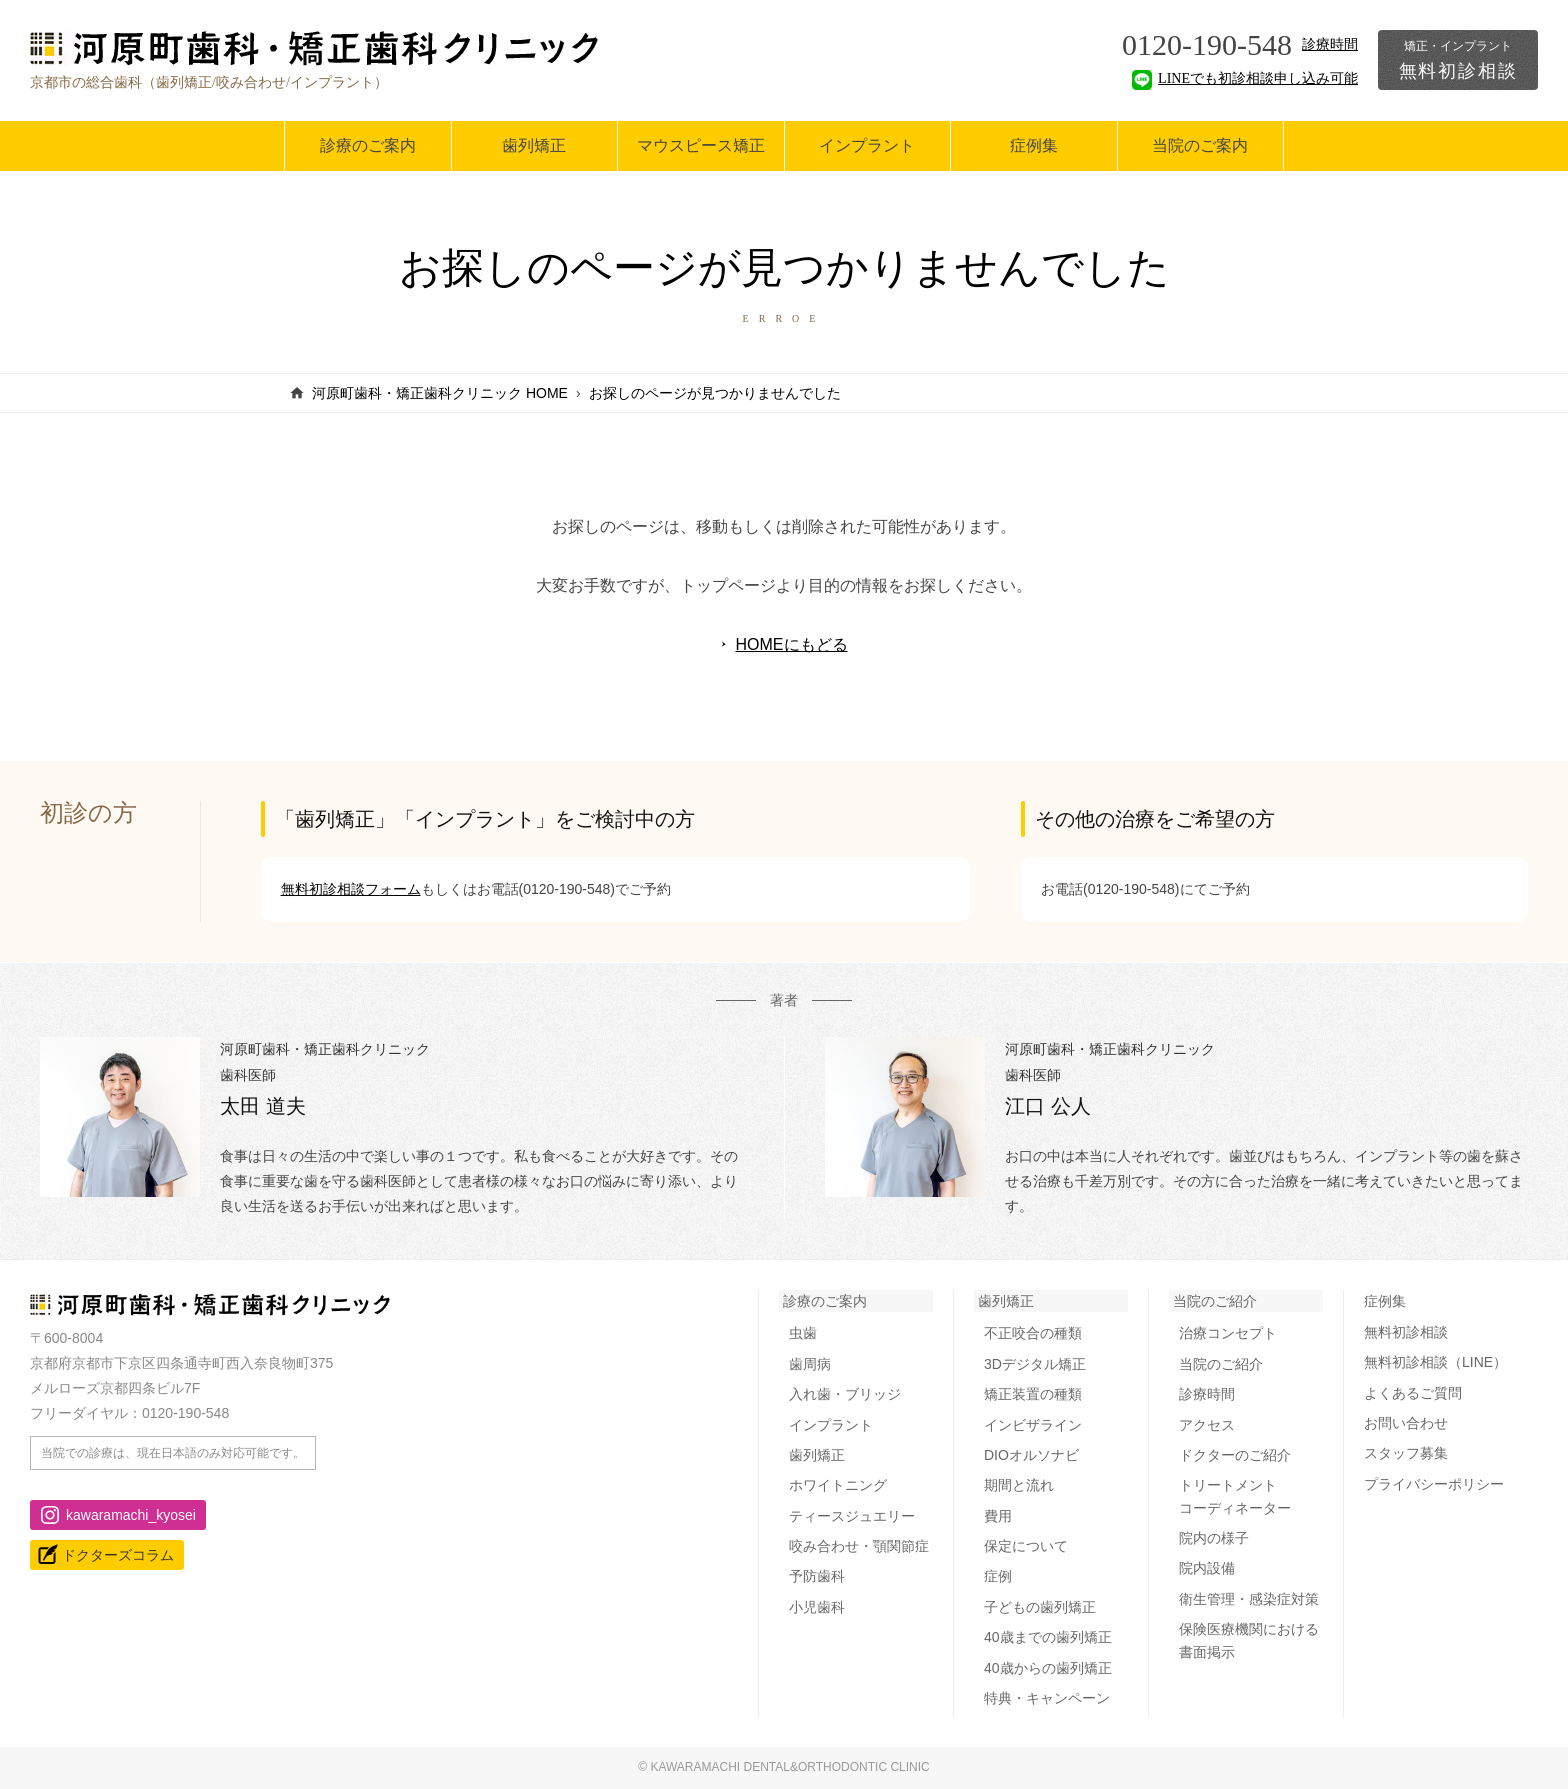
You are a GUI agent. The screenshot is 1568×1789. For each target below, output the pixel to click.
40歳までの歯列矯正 (1048, 1637)
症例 (998, 1576)
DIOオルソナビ (1031, 1455)
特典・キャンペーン (1047, 1698)
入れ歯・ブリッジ (845, 1394)
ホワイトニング (838, 1485)
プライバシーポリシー (1434, 1484)
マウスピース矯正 (701, 145)
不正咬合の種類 (1033, 1333)
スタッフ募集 (1406, 1453)
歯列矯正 (534, 145)
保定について (1026, 1546)
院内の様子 (1214, 1538)
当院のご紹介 (1215, 1301)
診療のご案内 (368, 145)
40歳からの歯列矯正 (1048, 1668)
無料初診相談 (1458, 60)
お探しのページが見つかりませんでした (715, 393)
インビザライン (1033, 1425)
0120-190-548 (1207, 44)
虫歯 (803, 1333)
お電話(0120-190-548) (546, 889)
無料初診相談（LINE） (1435, 1362)
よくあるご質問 (1413, 1393)
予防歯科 (817, 1576)
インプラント (867, 145)
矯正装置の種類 (1033, 1394)
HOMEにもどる (792, 644)
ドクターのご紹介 (1235, 1455)
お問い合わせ (1406, 1423)
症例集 (1034, 145)
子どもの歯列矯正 (1040, 1607)
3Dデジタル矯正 (1035, 1364)
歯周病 (810, 1364)
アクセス (1207, 1425)
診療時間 (1330, 44)
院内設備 (1207, 1568)
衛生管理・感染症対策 (1249, 1599)
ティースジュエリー (852, 1516)
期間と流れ (1019, 1485)
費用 (998, 1516)
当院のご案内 (1200, 145)
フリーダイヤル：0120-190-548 (129, 1413)
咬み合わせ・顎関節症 (859, 1546)
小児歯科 (817, 1607)
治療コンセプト (1228, 1333)
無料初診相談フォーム (351, 889)
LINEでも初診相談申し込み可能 (1245, 78)
